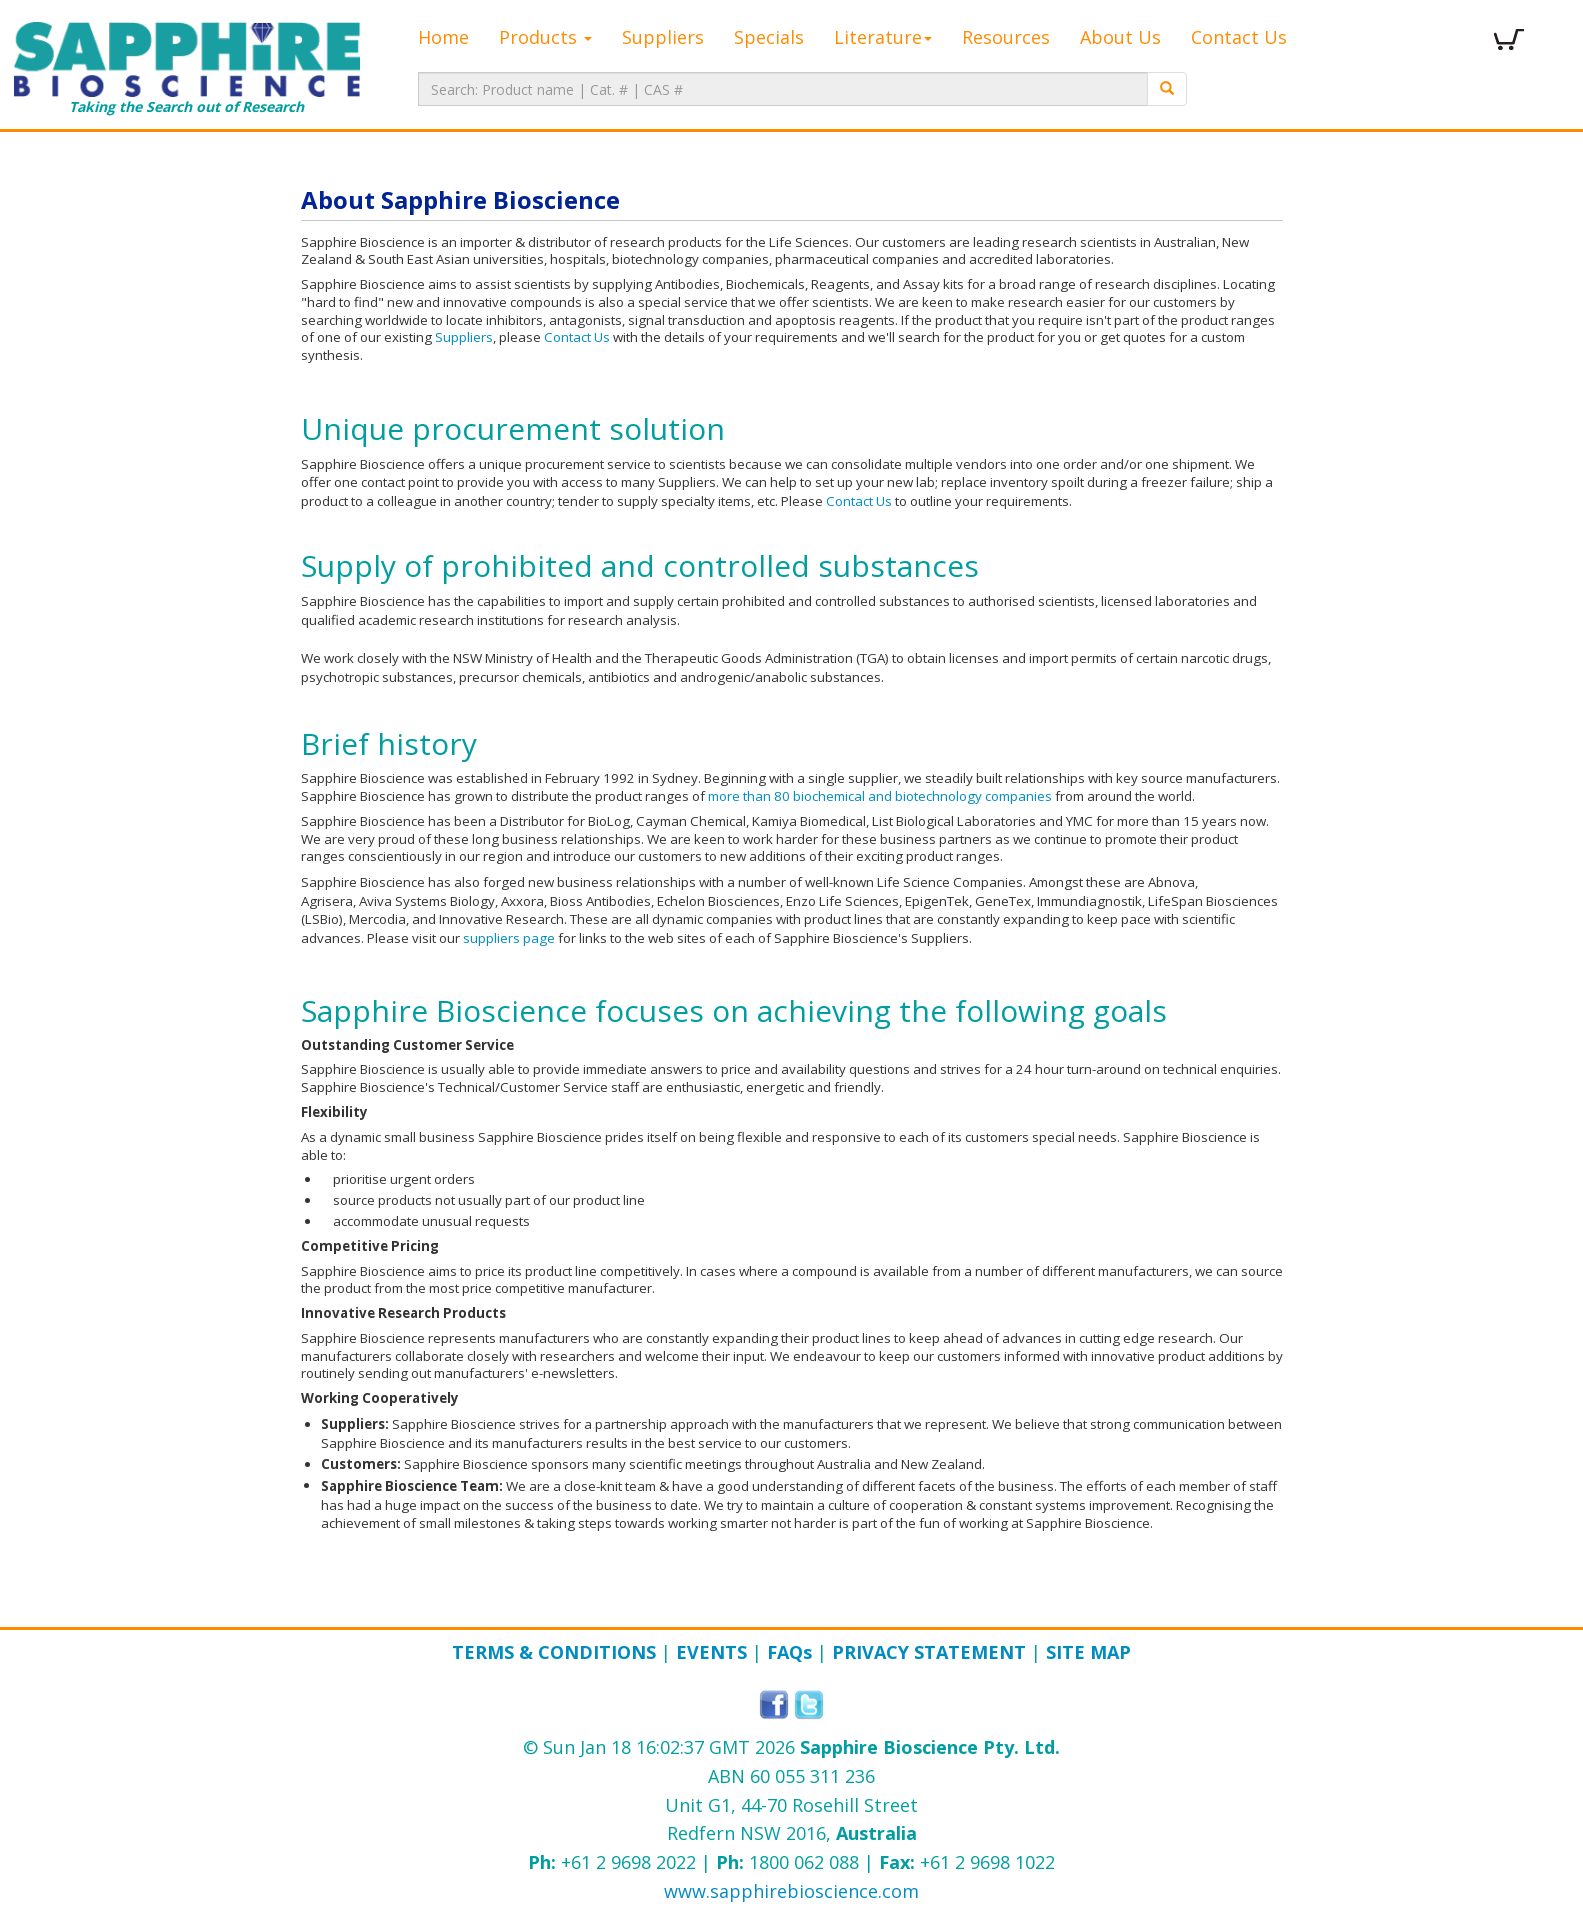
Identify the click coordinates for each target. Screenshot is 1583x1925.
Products (545, 37)
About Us (1120, 37)
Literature (883, 37)
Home (443, 37)
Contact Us (1239, 37)
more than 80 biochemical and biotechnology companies (880, 796)
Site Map (1088, 1652)
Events (711, 1652)
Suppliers (663, 37)
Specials (769, 37)
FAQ (789, 1652)
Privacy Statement (929, 1652)
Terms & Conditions (554, 1652)
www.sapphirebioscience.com (791, 1891)
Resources (1006, 37)
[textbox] (783, 89)
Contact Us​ (859, 501)
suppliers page (509, 938)
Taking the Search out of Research (187, 69)
